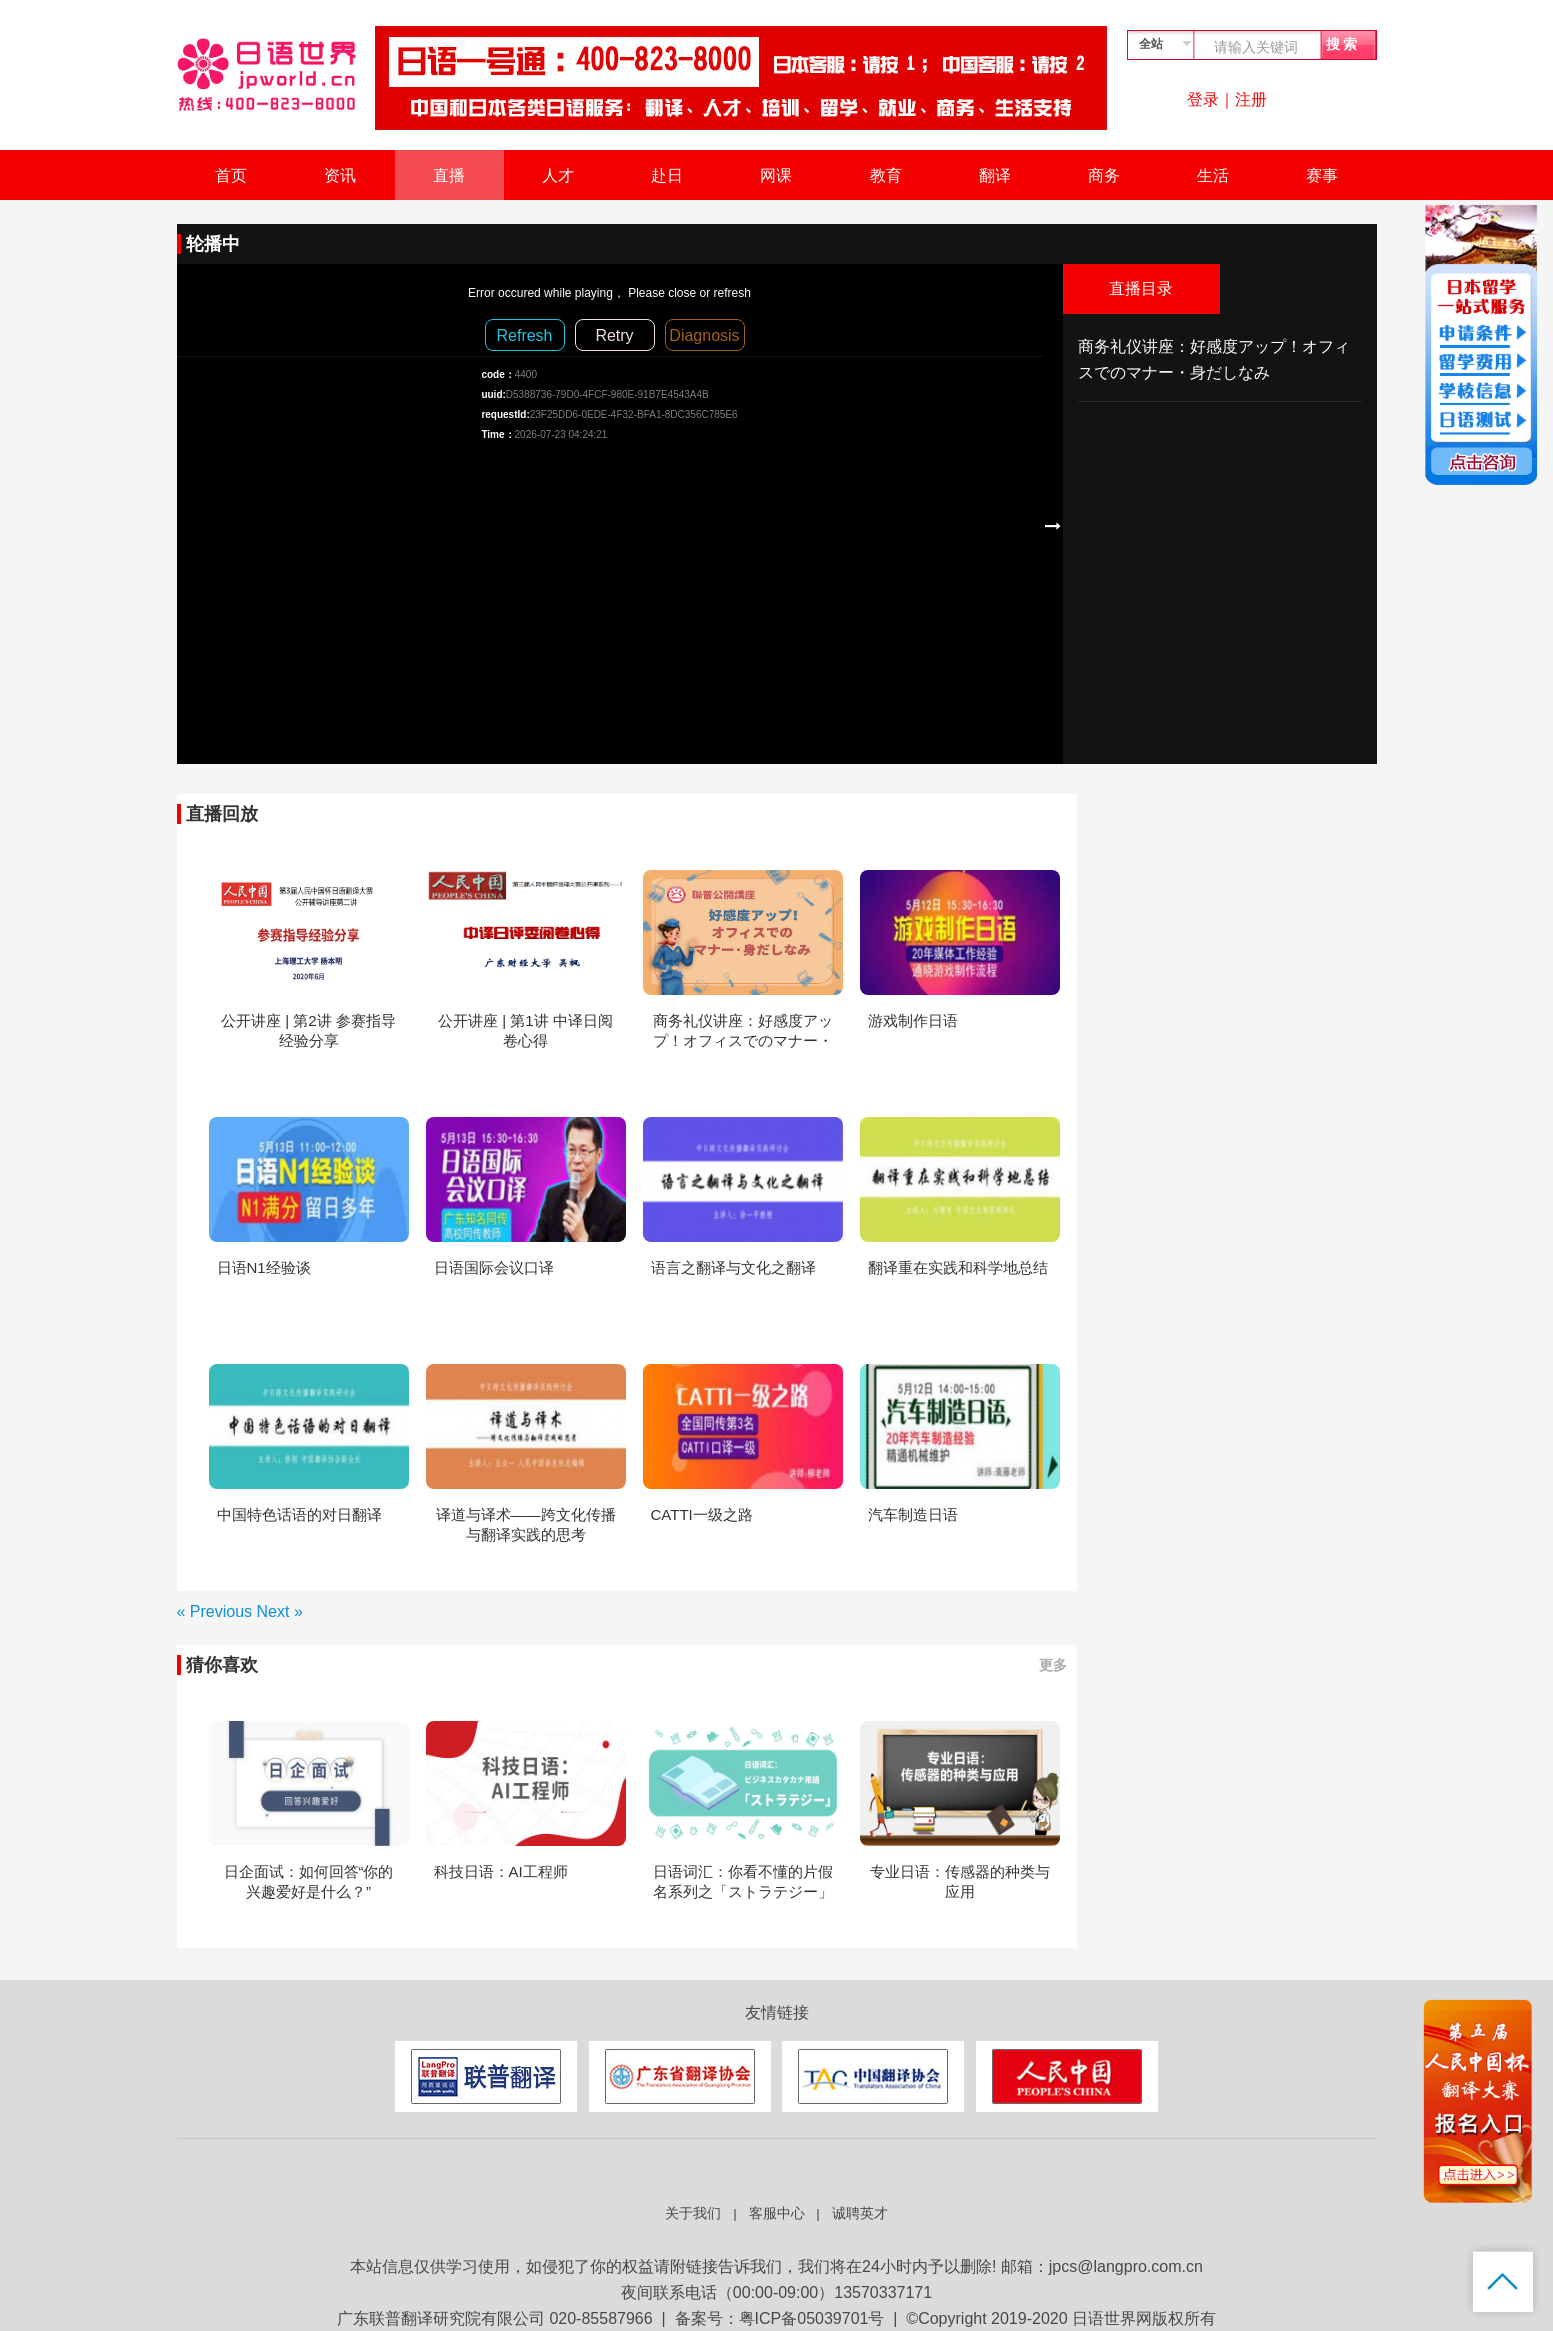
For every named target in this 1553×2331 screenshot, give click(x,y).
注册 (1251, 99)
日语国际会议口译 (494, 1267)
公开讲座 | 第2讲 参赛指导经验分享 (308, 1030)
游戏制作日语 (913, 1020)
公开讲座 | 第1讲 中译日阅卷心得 (525, 1030)
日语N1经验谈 (264, 1267)
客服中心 (777, 2213)
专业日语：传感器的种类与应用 (960, 1881)
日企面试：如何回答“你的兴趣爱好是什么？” (309, 1881)
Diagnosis (704, 335)
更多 (1053, 1665)
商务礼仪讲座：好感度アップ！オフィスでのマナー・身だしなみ (743, 1031)
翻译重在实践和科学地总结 (958, 1267)
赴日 (667, 175)
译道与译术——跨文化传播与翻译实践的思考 (526, 1524)
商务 (1104, 175)
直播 (449, 175)
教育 (886, 175)
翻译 (995, 175)
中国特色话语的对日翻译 (299, 1514)
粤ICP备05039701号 (812, 2318)
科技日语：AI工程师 (501, 1871)
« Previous (217, 1611)
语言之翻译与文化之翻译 (733, 1267)
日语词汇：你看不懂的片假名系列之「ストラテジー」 (743, 1881)
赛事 (1322, 175)
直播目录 (1141, 288)
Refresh (524, 335)
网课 (776, 175)
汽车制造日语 (913, 1514)
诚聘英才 (860, 2213)
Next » (280, 1611)
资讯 (340, 175)
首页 (231, 175)
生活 (1213, 175)
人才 (558, 175)
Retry (614, 335)
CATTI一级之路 (702, 1514)
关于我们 (693, 2213)
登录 (1203, 99)
